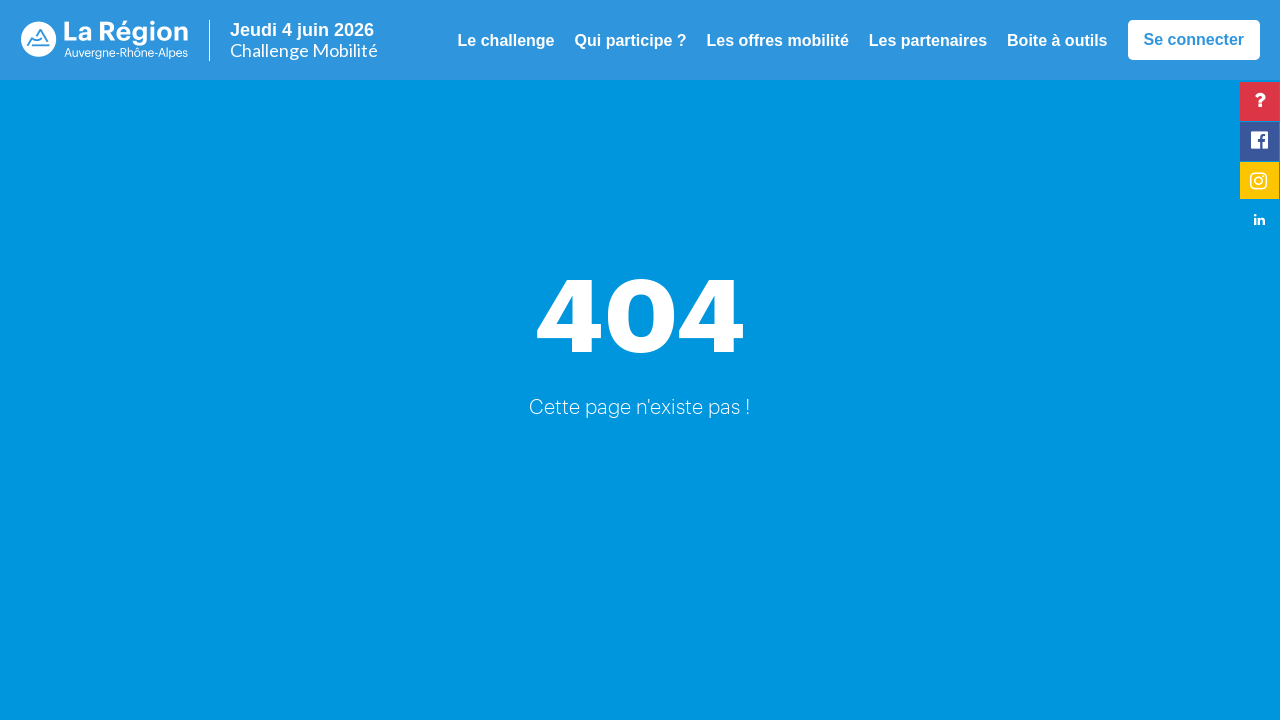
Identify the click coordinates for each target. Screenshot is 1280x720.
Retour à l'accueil (640, 454)
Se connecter (1194, 39)
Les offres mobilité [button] (778, 40)
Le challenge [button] (506, 40)
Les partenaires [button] (928, 40)
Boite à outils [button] (1057, 40)
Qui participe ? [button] (631, 40)
